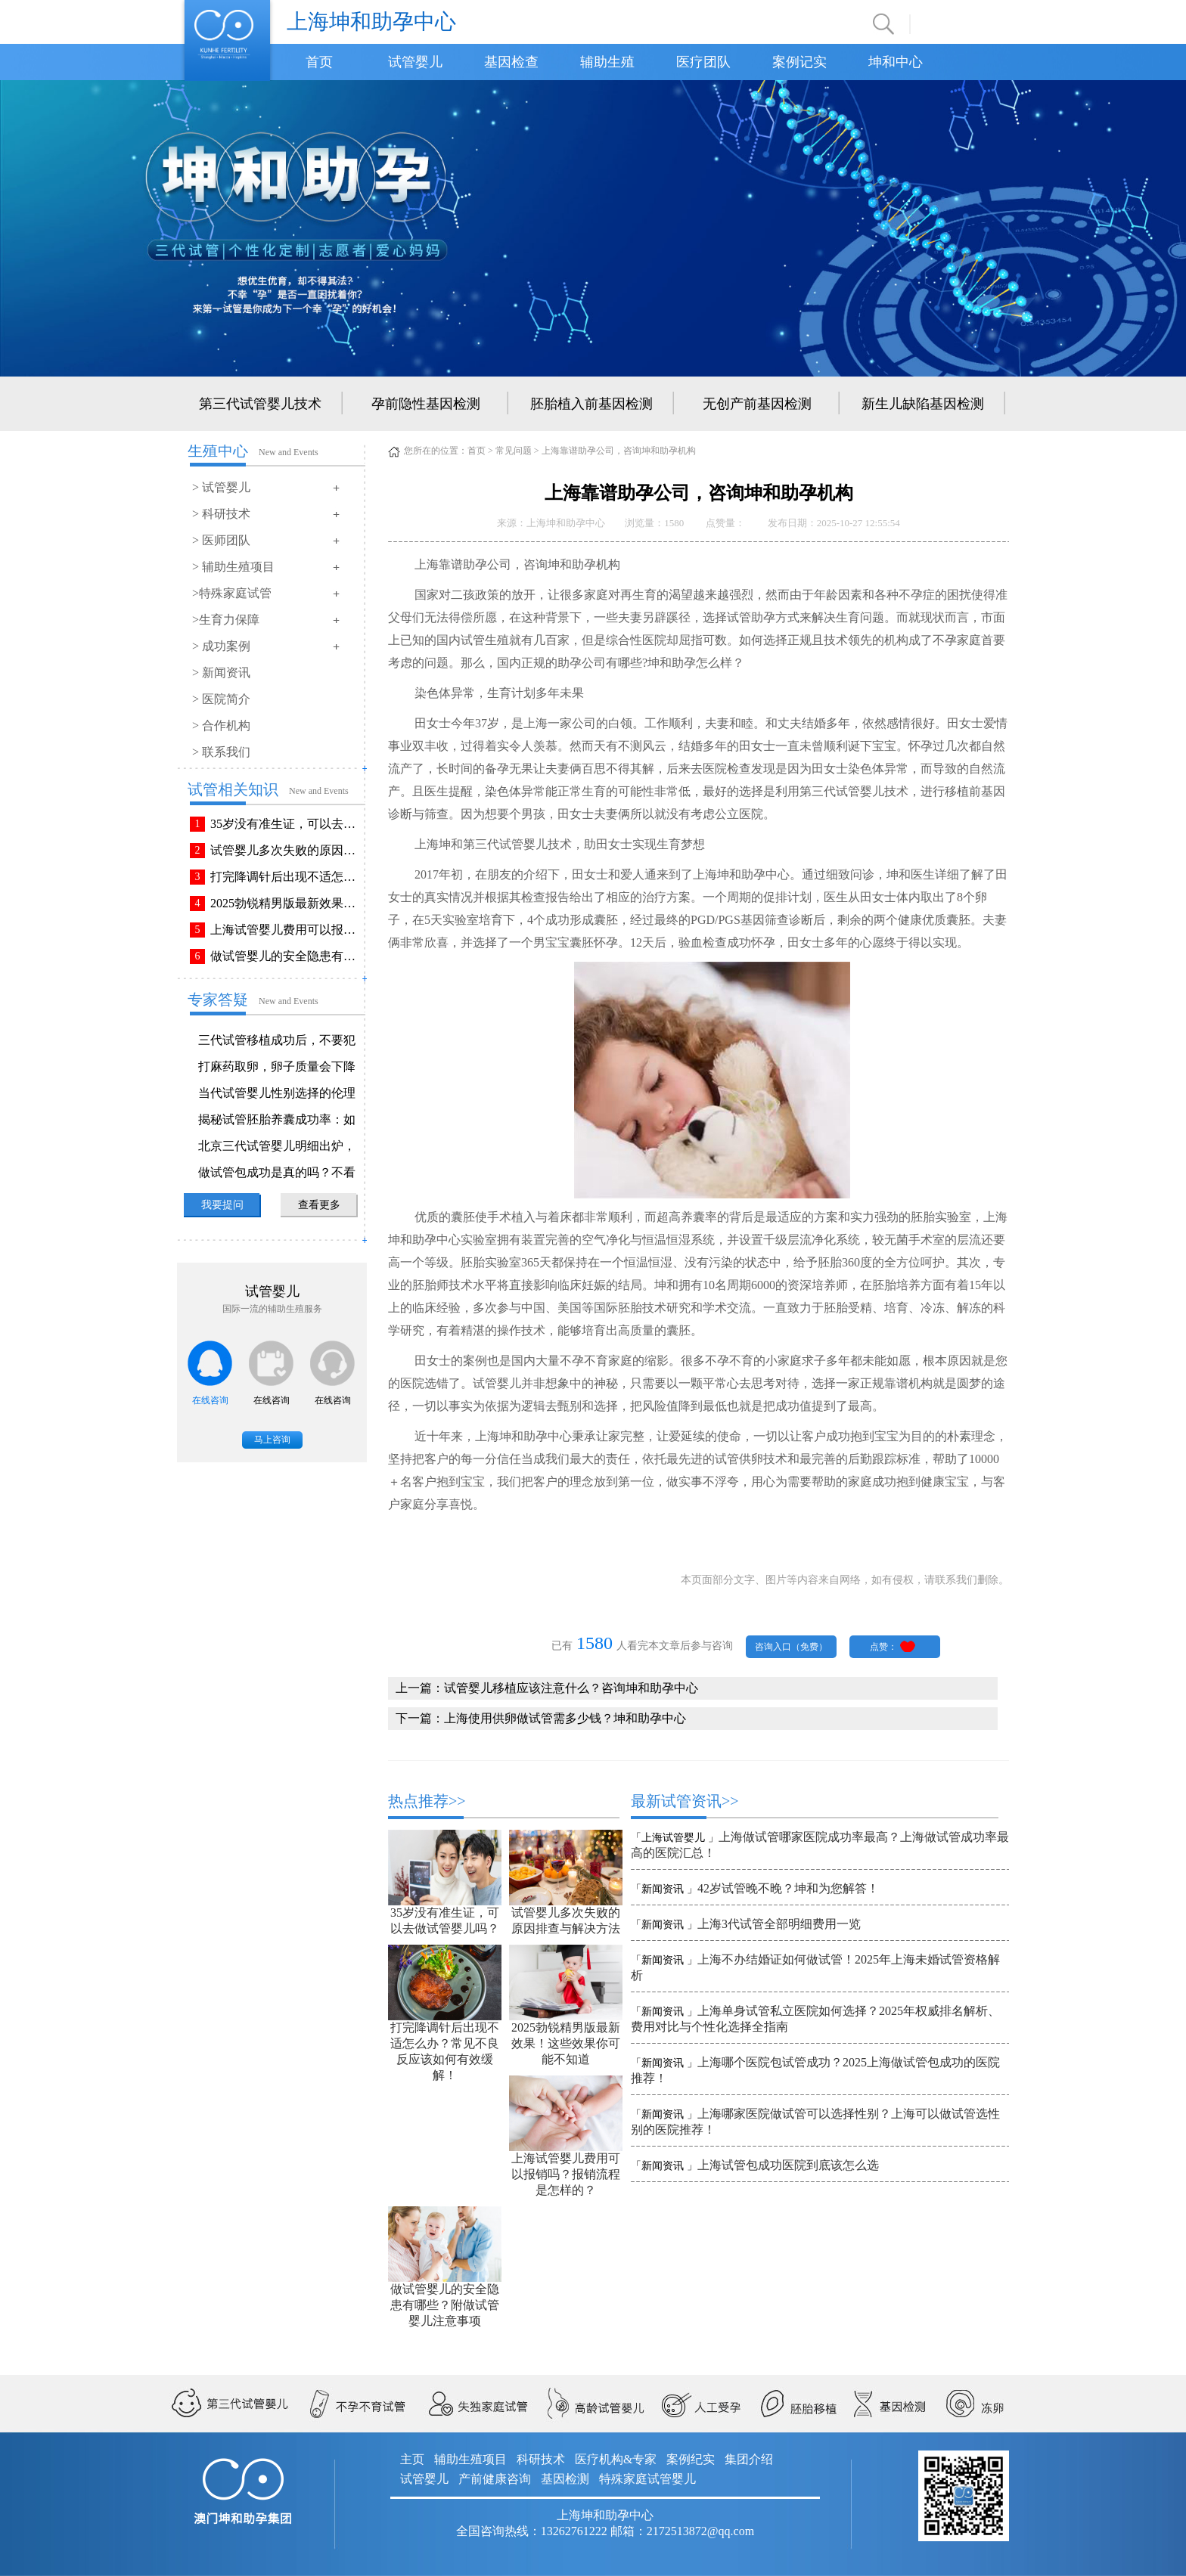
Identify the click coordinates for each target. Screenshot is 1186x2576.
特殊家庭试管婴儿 (647, 2478)
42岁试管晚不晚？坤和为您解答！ (788, 1888)
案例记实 (799, 62)
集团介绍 (749, 2459)
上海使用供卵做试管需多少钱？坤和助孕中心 (565, 1718)
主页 (412, 2459)
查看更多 (319, 1205)
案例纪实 (690, 2459)
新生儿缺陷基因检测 (923, 403)
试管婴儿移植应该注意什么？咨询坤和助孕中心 (571, 1688)
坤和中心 (895, 62)
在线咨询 (210, 1400)
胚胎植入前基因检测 (591, 403)
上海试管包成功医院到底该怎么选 (788, 2165)
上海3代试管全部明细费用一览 (779, 1923)
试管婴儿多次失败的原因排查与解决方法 (286, 850)
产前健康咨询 (494, 2478)
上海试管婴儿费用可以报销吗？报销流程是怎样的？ (286, 929)
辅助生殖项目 (470, 2459)
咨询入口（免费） (791, 1646)
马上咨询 (272, 1439)
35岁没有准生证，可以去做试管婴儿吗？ (286, 823)
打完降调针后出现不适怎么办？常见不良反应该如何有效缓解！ (286, 876)
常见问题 (513, 450)
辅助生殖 (607, 62)
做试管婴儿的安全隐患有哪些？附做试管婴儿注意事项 (286, 956)
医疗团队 (703, 62)
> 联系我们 (221, 752)
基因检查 (511, 62)
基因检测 (565, 2478)
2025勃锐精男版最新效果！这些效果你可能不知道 (286, 903)
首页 (319, 62)
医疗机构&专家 (616, 2459)
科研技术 (541, 2459)
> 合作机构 (221, 725)
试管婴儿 (415, 62)
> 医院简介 (221, 699)
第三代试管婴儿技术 (260, 403)
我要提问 (222, 1205)
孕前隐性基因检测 (425, 403)
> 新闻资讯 (221, 672)
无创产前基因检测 (757, 403)
